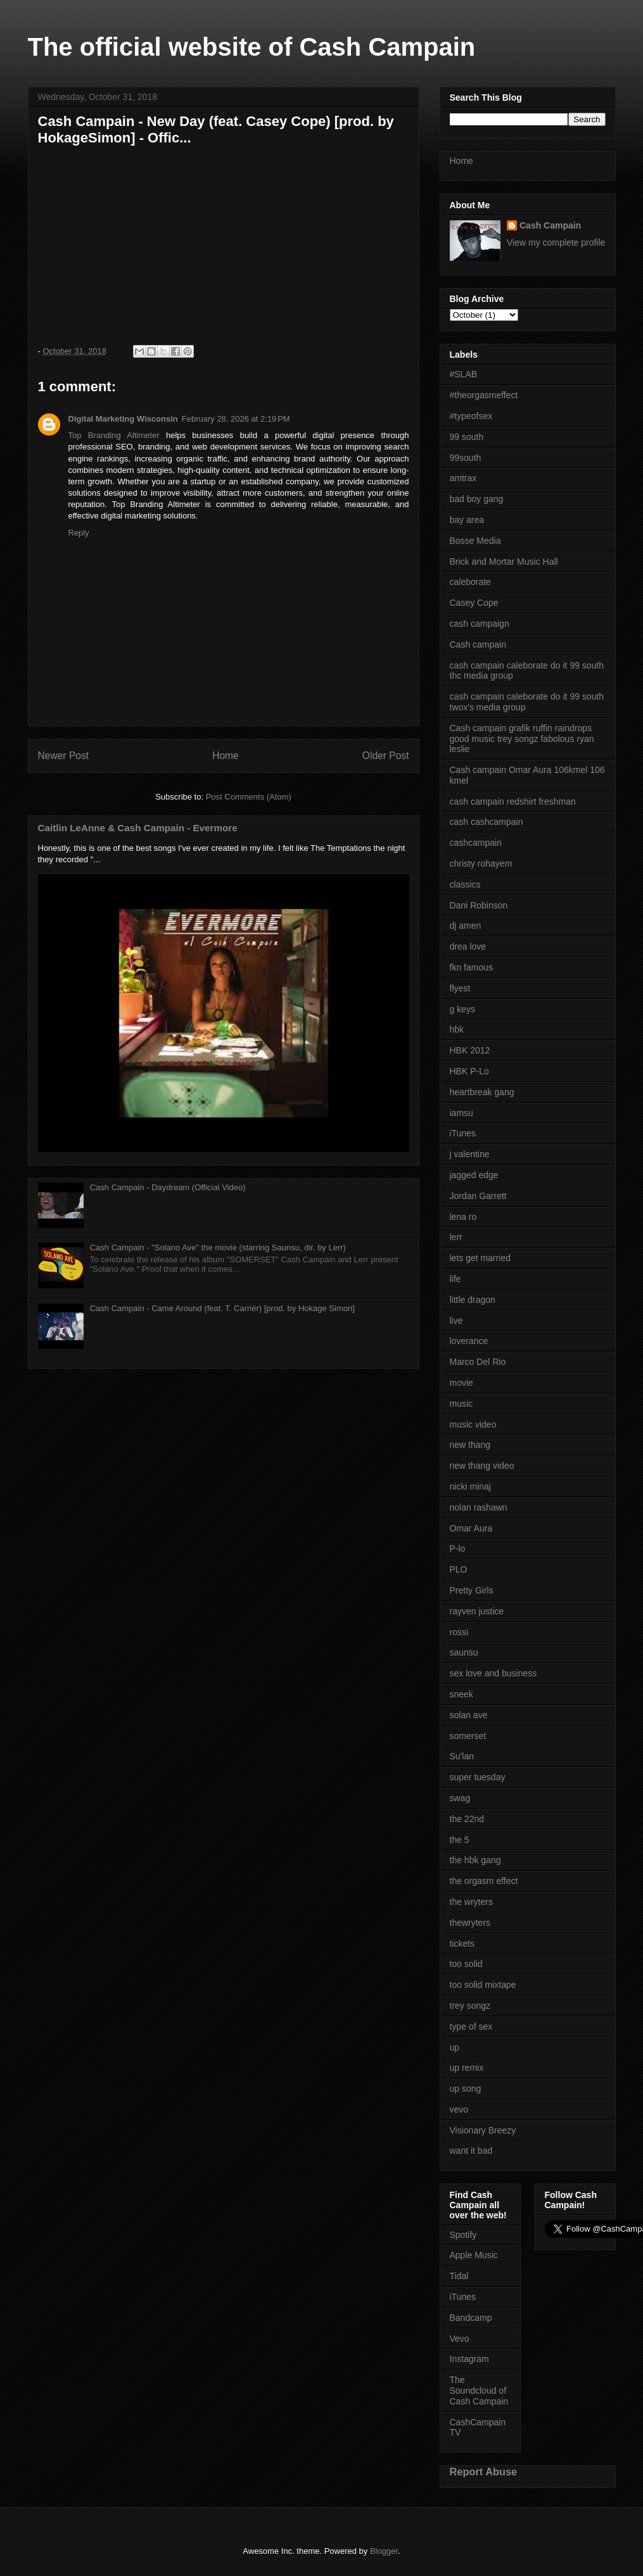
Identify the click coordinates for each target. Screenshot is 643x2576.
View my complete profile (556, 242)
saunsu (464, 1652)
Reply (78, 532)
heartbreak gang (482, 1092)
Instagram (469, 2359)
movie (461, 1383)
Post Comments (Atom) (248, 796)
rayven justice (477, 1611)
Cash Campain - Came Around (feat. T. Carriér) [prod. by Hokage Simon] (222, 1308)
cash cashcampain (486, 822)
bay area (467, 520)
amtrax (463, 478)
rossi (459, 1632)
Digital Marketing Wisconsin (123, 419)
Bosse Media (475, 541)
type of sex (471, 2026)
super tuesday (478, 1777)
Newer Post (63, 755)
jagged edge (474, 1175)
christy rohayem (481, 863)
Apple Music (474, 2255)
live (456, 1321)
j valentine (470, 1154)
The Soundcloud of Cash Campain (479, 2390)
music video (473, 1424)
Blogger (384, 2551)
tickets (462, 1943)
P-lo (458, 1548)
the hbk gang (475, 1860)
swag (460, 1798)
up (455, 2047)
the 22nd (467, 1819)
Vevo (459, 2339)
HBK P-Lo (469, 1071)
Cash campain (478, 644)
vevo (459, 2109)
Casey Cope (474, 603)
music (461, 1403)
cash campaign (479, 624)
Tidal (459, 2276)
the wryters (471, 1902)
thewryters (470, 1923)
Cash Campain (550, 225)
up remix (467, 2068)
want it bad (471, 2151)
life (455, 1279)
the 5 (459, 1840)
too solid (466, 1964)
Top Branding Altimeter (114, 435)
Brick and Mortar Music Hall (504, 561)
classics (465, 884)
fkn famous (471, 967)
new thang (470, 1445)
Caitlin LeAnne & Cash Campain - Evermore (138, 827)
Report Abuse (484, 2471)
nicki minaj (470, 1486)
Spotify (463, 2235)
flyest (460, 988)
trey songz (470, 2006)
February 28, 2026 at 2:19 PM (236, 419)
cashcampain (476, 843)
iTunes (463, 1133)
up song (465, 2088)
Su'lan (462, 1756)
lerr (456, 1237)
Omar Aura (471, 1528)
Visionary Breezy (483, 2130)
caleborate (470, 582)
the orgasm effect (484, 1881)
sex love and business (493, 1673)
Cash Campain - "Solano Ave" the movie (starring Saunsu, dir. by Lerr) (218, 1247)
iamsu (461, 1113)
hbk (457, 1029)
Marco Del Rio (478, 1362)
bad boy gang (477, 499)
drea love (468, 946)
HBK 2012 (470, 1050)
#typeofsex (471, 416)
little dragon (472, 1300)
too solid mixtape (483, 1985)
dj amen (465, 925)
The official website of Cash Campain (252, 47)
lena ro (463, 1217)
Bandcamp (471, 2318)
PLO (459, 1569)
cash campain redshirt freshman (513, 801)
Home (225, 755)
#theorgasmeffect (484, 395)
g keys (462, 1009)
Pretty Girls (471, 1590)
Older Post (385, 755)
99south (465, 458)
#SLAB (464, 374)
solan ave (469, 1715)
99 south (467, 437)
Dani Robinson (479, 905)
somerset (468, 1736)
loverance (469, 1341)
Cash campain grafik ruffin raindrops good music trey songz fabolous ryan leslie (522, 739)
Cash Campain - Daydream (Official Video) (168, 1187)
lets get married (480, 1258)
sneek (461, 1694)
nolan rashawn (478, 1507)
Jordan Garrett (478, 1196)
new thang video (482, 1466)
